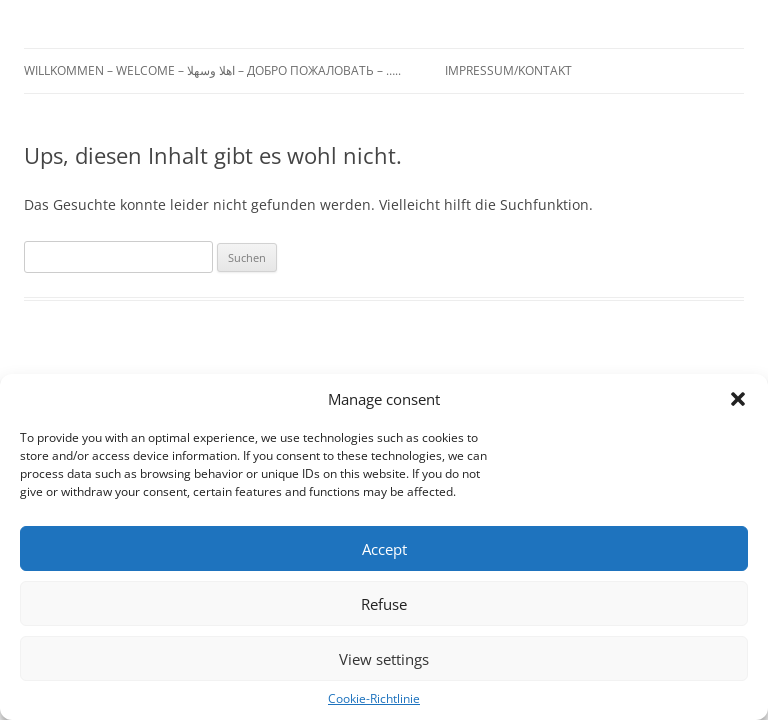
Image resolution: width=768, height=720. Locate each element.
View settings (384, 659)
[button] (738, 399)
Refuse (384, 604)
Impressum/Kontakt (508, 70)
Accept (384, 549)
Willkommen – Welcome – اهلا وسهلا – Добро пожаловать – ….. (212, 70)
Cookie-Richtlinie (374, 698)
